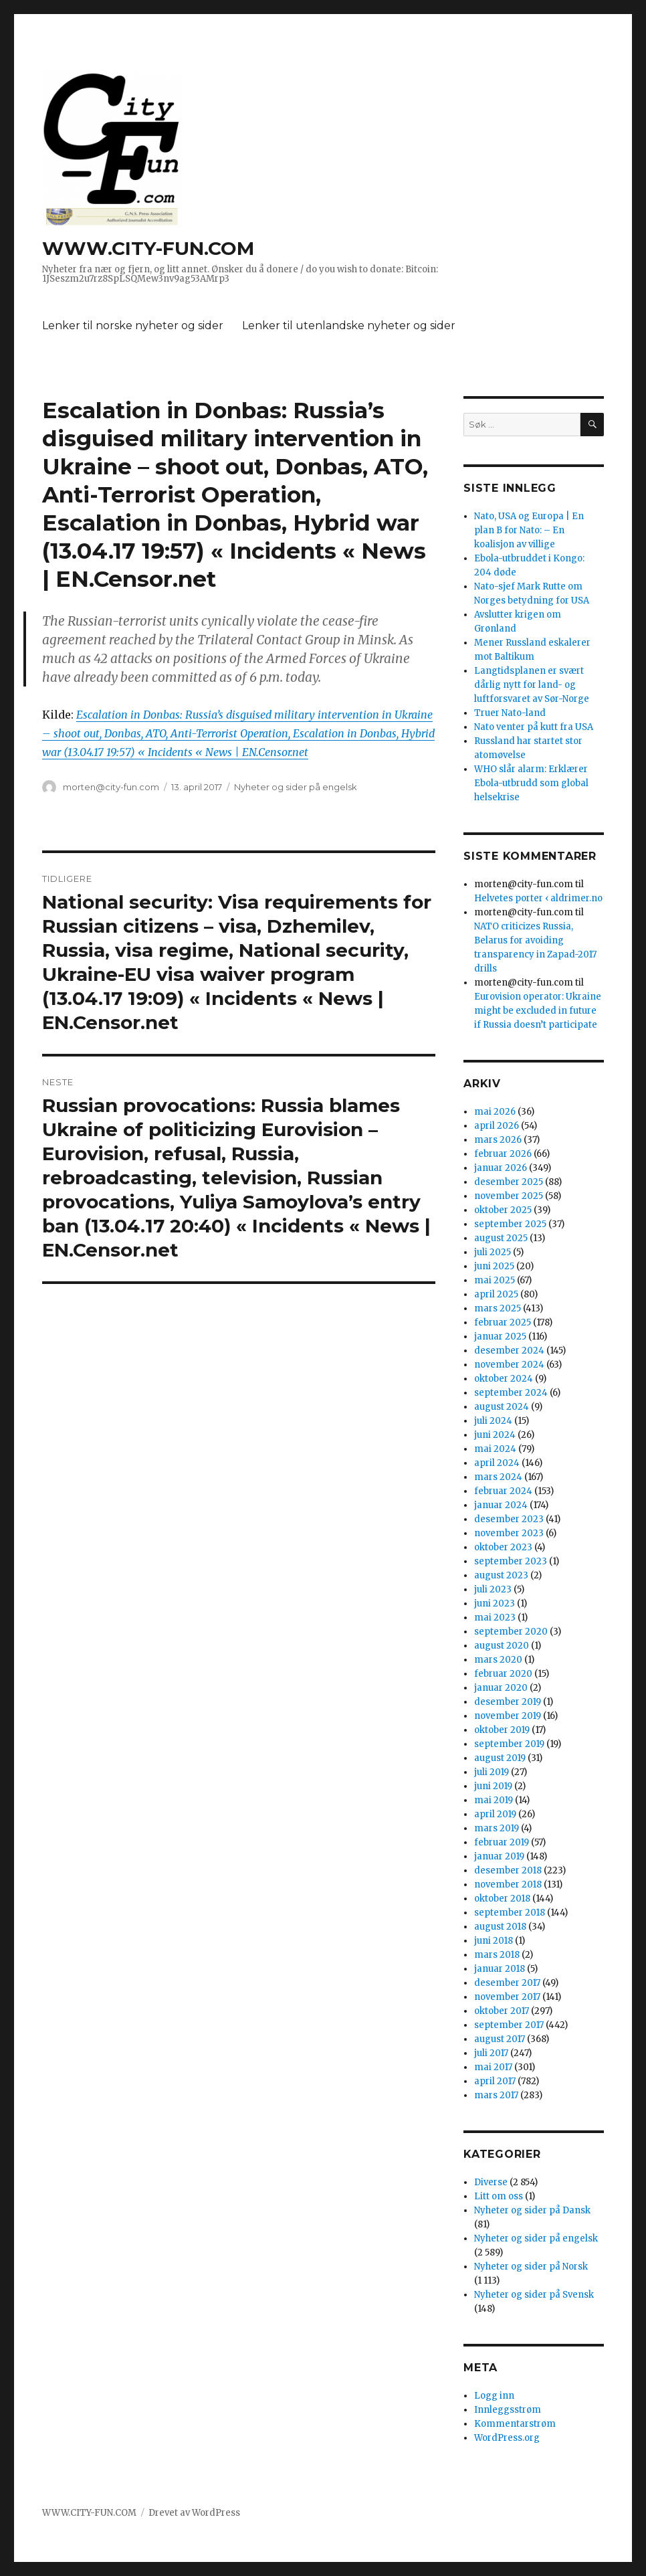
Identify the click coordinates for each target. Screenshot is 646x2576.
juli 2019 (491, 1772)
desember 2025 (508, 1182)
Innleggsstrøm (507, 2409)
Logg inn (494, 2395)
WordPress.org (507, 2438)
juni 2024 (495, 1435)
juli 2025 (492, 1252)
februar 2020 (503, 1673)
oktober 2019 (502, 1730)
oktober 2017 (501, 2011)
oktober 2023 (503, 1547)
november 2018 (508, 1884)
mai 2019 (493, 1800)
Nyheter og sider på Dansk (532, 2210)
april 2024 (497, 1463)
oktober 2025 (503, 1210)
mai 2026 (495, 1111)
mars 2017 (496, 2095)
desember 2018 (508, 1870)
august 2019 (500, 1758)
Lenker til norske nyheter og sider (132, 325)
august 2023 (501, 1575)
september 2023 (510, 1561)
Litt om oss (498, 2196)
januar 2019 (499, 1856)
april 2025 (496, 1294)
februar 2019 (501, 1842)
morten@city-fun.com (111, 786)
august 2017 (499, 2039)
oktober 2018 (502, 1898)
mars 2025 (497, 1308)
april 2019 (495, 1814)
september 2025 (510, 1224)
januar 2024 (501, 1505)
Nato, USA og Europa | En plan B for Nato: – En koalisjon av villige (529, 530)
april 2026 (496, 1125)
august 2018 (500, 1926)
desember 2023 (509, 1519)
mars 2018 (497, 1954)
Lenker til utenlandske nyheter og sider (348, 325)
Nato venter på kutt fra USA (533, 727)
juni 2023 (494, 1603)
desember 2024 (509, 1350)
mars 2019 (496, 1828)
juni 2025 (494, 1266)
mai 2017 (493, 2067)
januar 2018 (499, 1968)
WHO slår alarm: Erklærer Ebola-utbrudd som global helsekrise (531, 783)
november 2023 (509, 1533)
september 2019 (509, 1744)
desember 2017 (507, 1983)
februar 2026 (503, 1154)
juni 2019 (493, 1786)
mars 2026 (498, 1139)
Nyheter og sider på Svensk (534, 2294)
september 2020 (511, 1631)
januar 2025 (500, 1336)
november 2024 (509, 1364)
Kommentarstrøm (515, 2423)
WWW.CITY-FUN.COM (148, 248)
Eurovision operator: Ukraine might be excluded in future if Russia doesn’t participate (537, 1010)
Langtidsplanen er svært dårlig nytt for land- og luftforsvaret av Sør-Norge (531, 685)
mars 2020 (498, 1659)
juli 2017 (491, 2053)
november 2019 (507, 1716)
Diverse (491, 2182)
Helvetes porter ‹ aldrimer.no (538, 898)
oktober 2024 (503, 1378)
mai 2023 (495, 1617)
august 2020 (501, 1645)
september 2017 (509, 2025)
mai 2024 (495, 1449)
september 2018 (509, 1912)
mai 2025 (494, 1280)
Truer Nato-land (510, 713)
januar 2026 (500, 1168)
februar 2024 (503, 1491)
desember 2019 (507, 1702)
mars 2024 (498, 1477)
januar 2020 (501, 1687)
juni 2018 (493, 1940)
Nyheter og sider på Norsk (531, 2266)
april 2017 (495, 2081)
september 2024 (511, 1392)
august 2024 (501, 1406)
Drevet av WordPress (194, 2512)
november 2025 (508, 1196)
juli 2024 (493, 1421)
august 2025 (501, 1238)
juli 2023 (493, 1589)
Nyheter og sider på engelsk (295, 786)
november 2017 (507, 1997)
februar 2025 (502, 1322)
